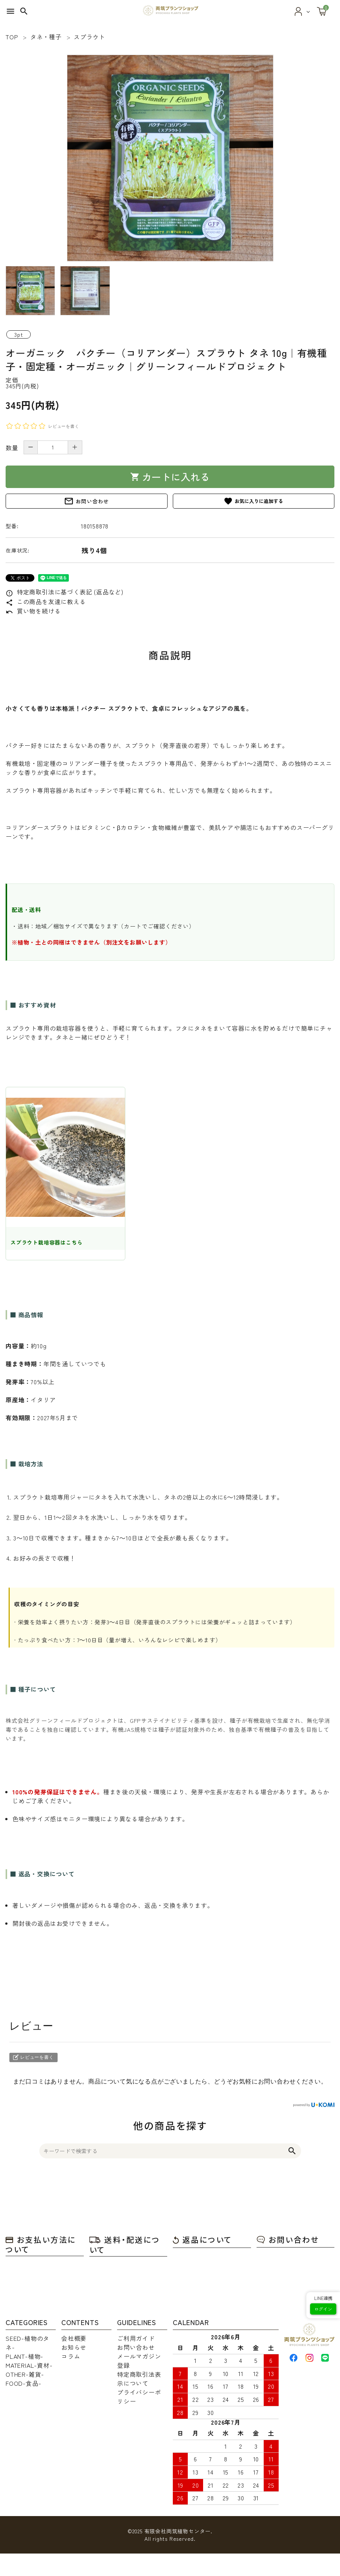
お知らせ (73, 2347)
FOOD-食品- (23, 2383)
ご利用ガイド (136, 2338)
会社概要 (73, 2338)
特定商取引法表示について (139, 2379)
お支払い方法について (41, 2244)
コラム (70, 2356)
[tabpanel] (170, 158)
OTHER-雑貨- (25, 2374)
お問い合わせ (86, 501)
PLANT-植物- (24, 2356)
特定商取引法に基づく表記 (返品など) (64, 591)
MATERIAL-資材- (29, 2365)
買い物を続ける (33, 610)
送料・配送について (124, 2244)
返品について (202, 2239)
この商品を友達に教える (46, 601)
